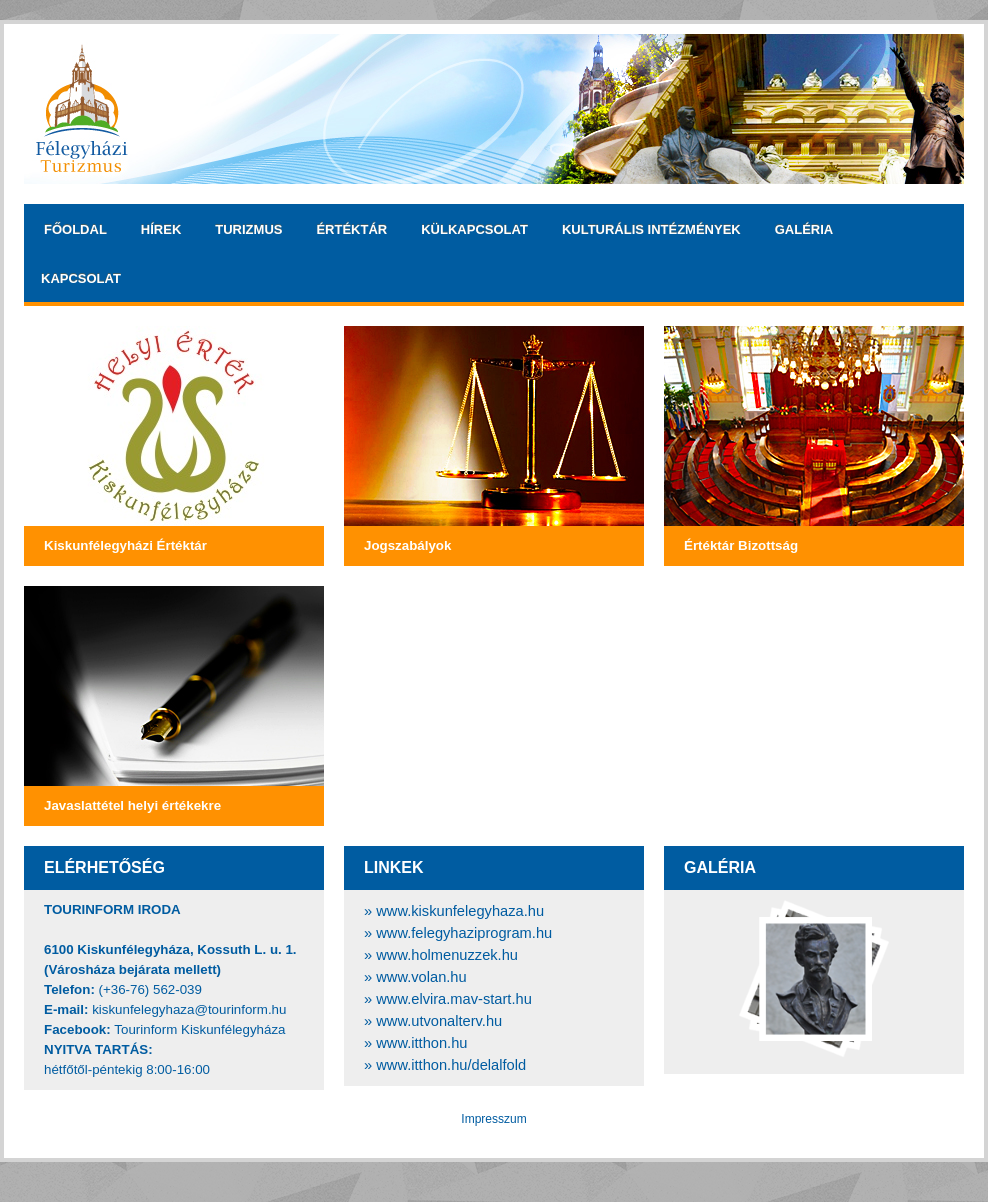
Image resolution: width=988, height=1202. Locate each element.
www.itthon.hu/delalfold (451, 1065)
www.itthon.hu (421, 1043)
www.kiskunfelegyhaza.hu (460, 911)
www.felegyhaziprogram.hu (464, 933)
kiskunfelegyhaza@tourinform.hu (189, 1009)
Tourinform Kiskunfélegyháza (199, 1029)
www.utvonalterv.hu (439, 1021)
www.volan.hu (421, 977)
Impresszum (493, 1119)
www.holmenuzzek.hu (447, 955)
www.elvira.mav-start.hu (454, 999)
